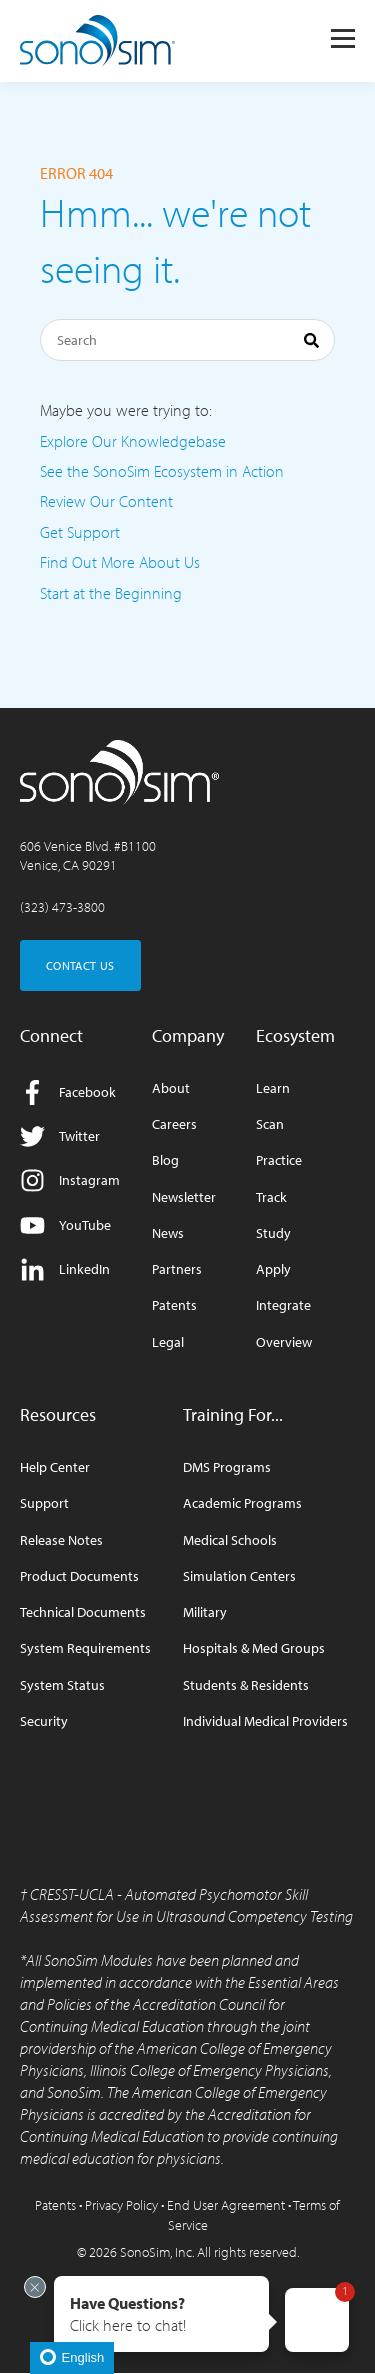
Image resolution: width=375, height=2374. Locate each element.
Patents (174, 1305)
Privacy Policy (121, 2205)
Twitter (60, 1136)
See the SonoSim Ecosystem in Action (162, 471)
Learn (273, 1088)
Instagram (70, 1180)
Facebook (68, 1092)
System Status (62, 1685)
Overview (284, 1342)
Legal (168, 1342)
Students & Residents (246, 1685)
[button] (161, 2314)
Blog (165, 1160)
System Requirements (85, 1648)
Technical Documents (83, 1612)
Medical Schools (230, 1540)
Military (205, 1612)
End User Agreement (226, 2205)
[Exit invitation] (35, 2287)
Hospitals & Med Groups (254, 1648)
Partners (177, 1269)
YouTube (65, 1225)
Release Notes (61, 1540)
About (171, 1088)
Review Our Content (106, 501)
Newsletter (184, 1197)
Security (44, 1721)
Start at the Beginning (111, 593)
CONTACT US (80, 965)
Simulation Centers (239, 1576)
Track (271, 1197)
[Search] (187, 340)
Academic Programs (242, 1503)
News (168, 1233)
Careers (174, 1124)
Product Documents (79, 1576)
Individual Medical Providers (265, 1721)
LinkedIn (65, 1269)
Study (273, 1233)
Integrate (283, 1305)
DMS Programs (227, 1467)
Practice (279, 1160)
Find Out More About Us (120, 562)
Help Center (55, 1467)
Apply (273, 1269)
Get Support (80, 532)
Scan (270, 1124)
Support (44, 1503)
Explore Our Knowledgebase (133, 441)
